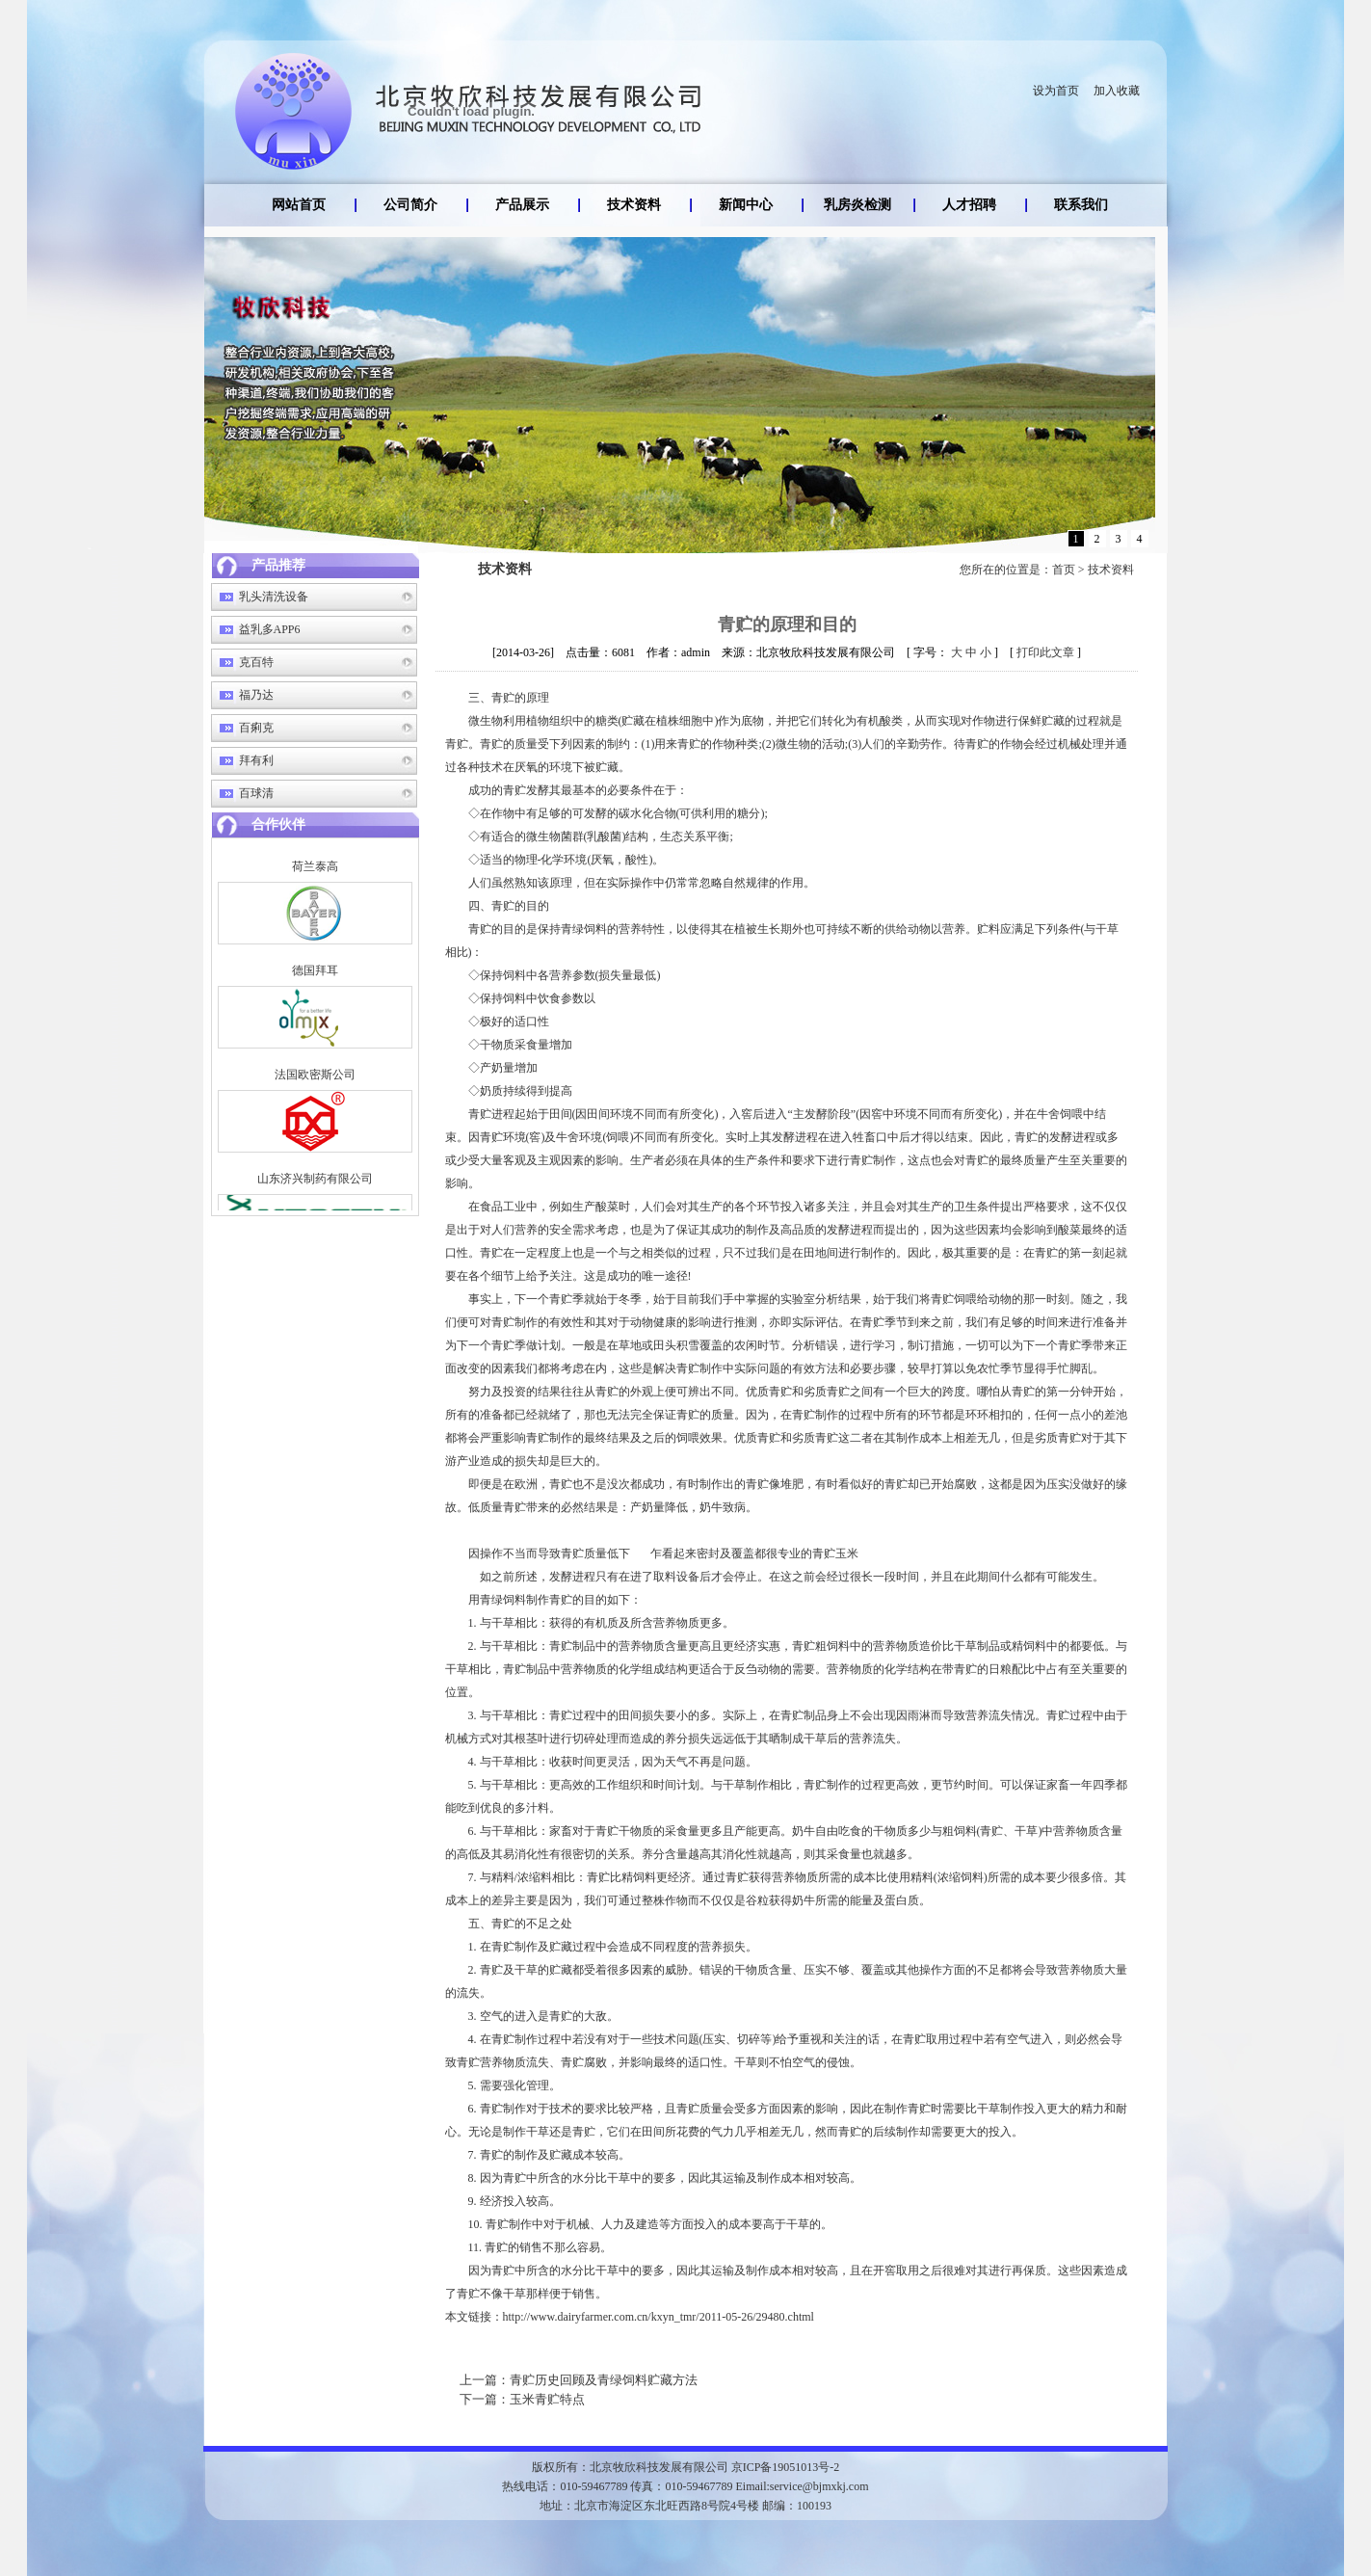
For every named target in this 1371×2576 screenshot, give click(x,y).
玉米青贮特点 (522, 2399)
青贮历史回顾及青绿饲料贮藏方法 (579, 2380)
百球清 (256, 793)
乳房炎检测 (857, 205)
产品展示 (522, 205)
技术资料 (634, 205)
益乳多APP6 (270, 629)
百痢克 (256, 727)
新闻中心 (746, 205)
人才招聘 (969, 205)
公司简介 (410, 205)
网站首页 (299, 205)
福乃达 (256, 695)
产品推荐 (278, 565)
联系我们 (1081, 205)
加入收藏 (1117, 90)
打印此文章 (1045, 652)
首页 (1063, 569)
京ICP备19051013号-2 (785, 2467)
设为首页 (1056, 90)
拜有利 (256, 760)
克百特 (256, 662)
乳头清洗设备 (273, 596)
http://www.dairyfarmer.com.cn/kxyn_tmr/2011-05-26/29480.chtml (658, 2317)
